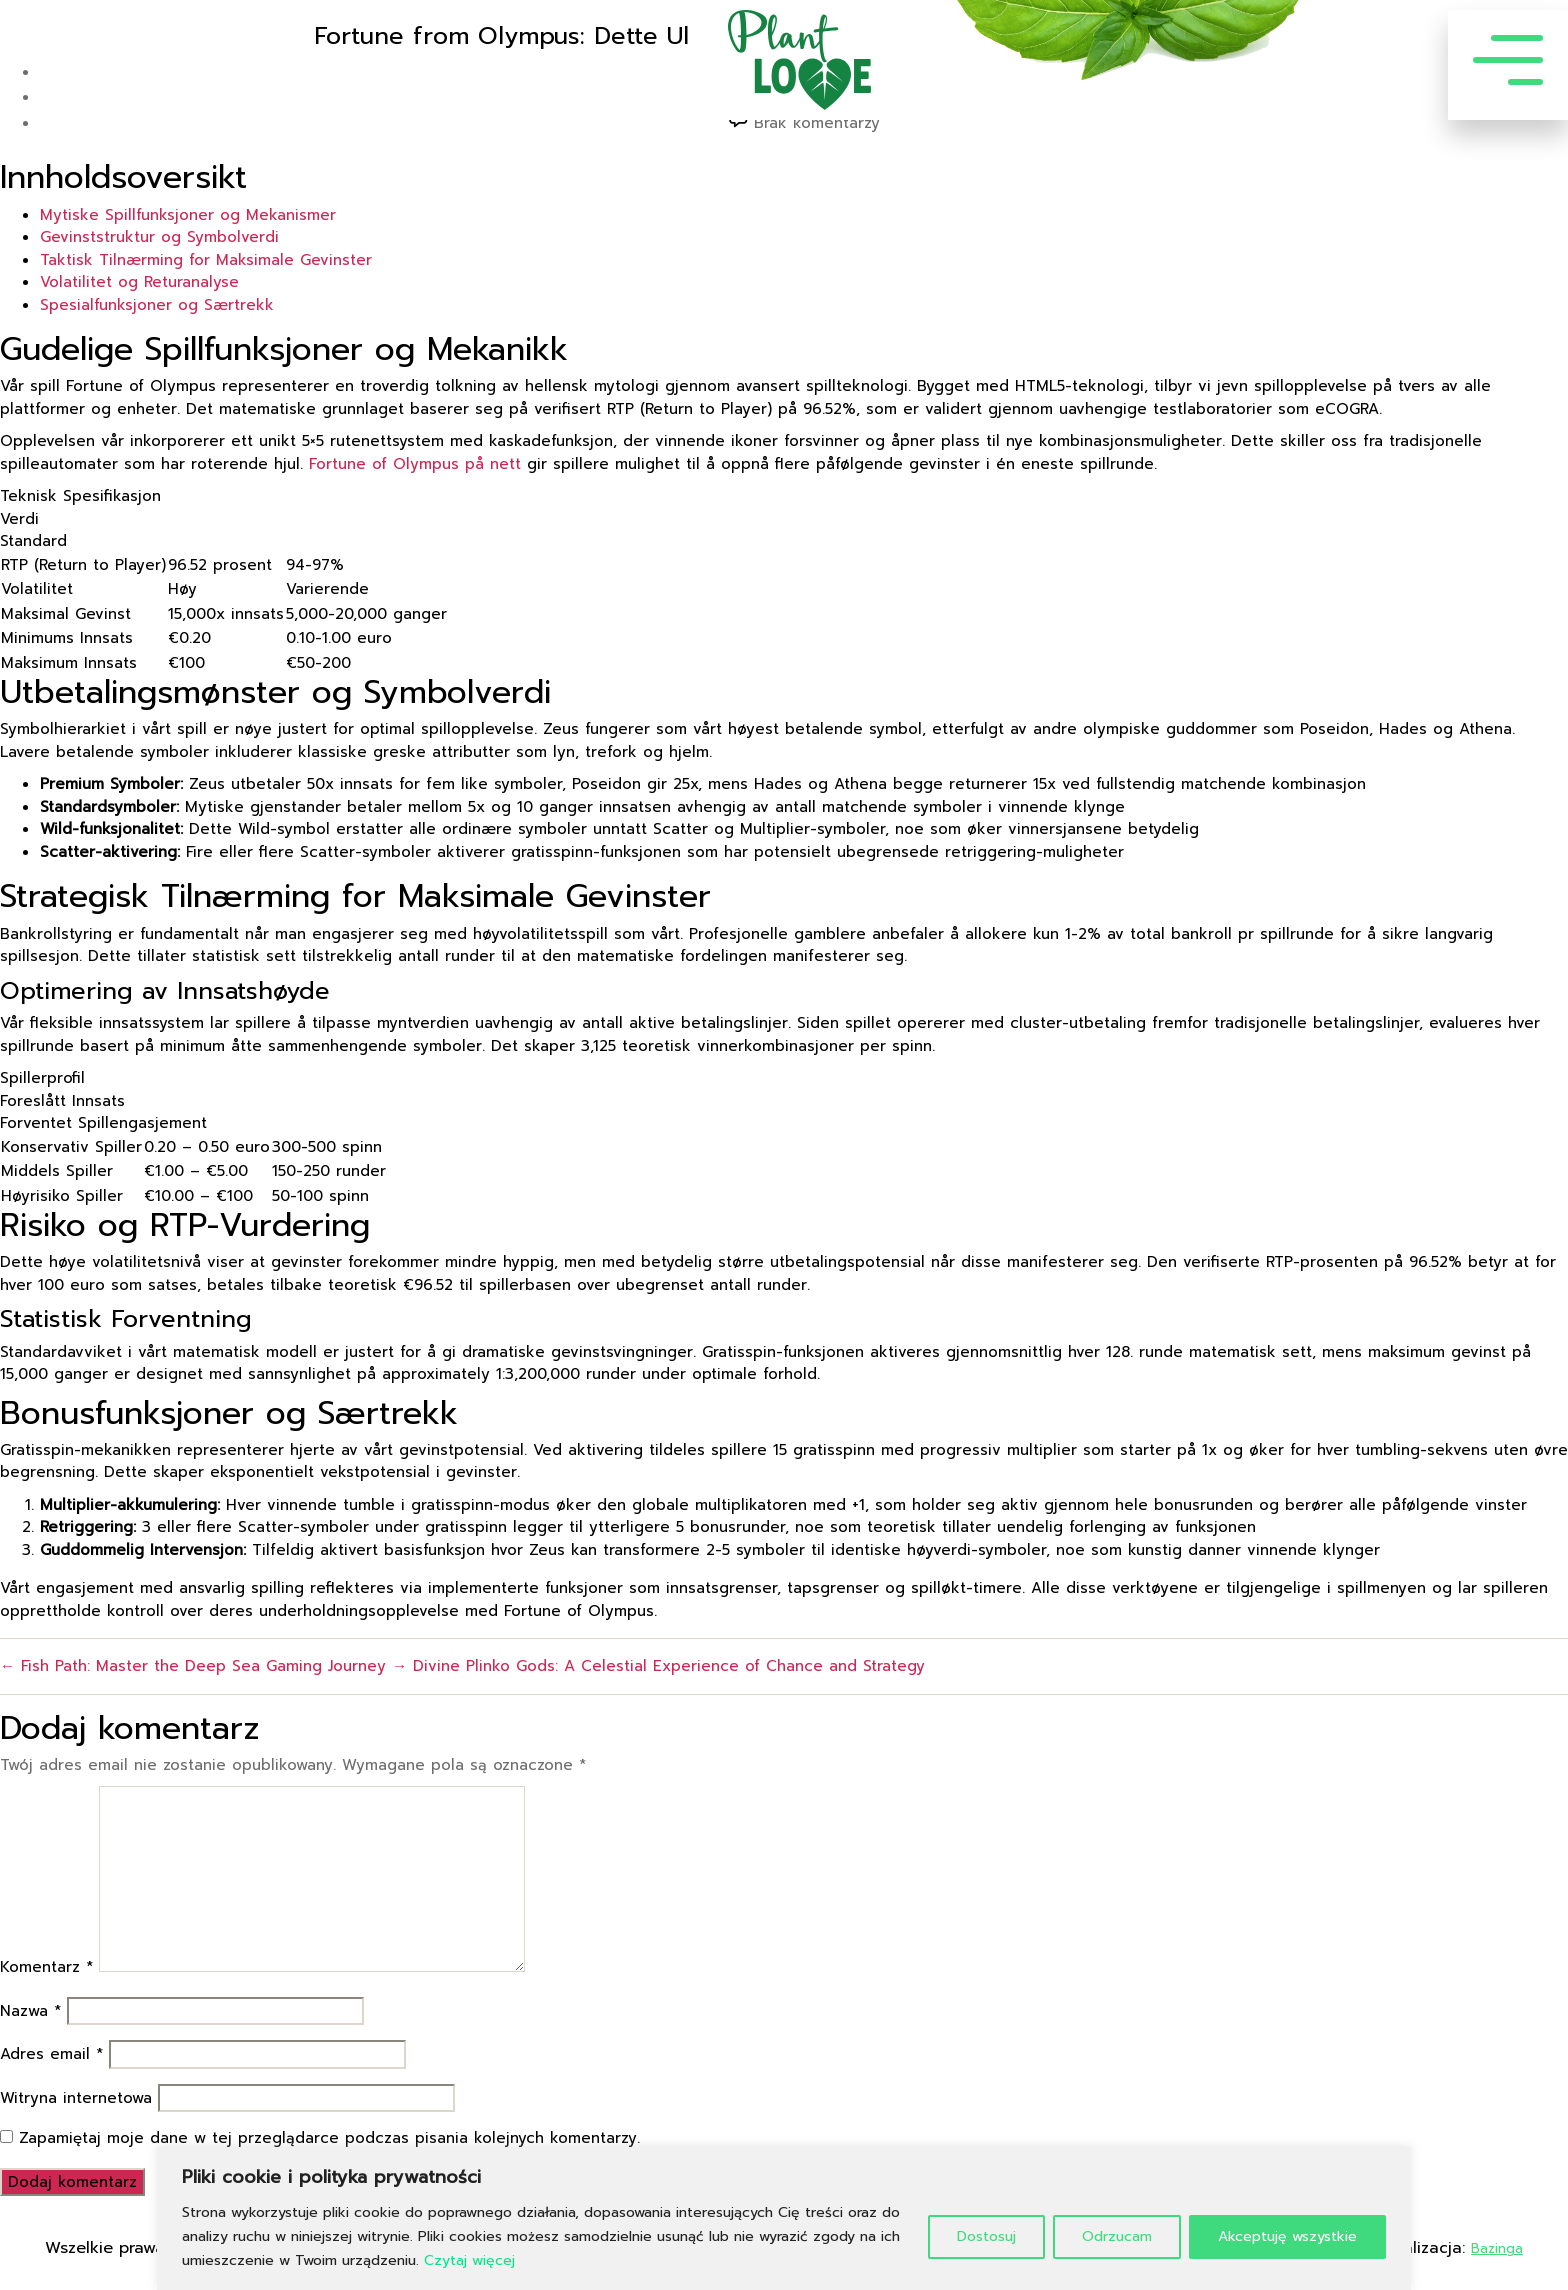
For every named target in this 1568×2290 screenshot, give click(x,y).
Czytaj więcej (469, 2260)
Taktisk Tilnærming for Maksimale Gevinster (206, 260)
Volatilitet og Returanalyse (139, 282)
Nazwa (30, 2011)
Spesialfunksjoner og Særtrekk (157, 305)
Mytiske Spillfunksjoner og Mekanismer (188, 215)
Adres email (51, 2054)
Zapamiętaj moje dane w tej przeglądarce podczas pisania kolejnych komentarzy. (329, 2138)
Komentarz (46, 1967)
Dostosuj (986, 2236)
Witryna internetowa (76, 2098)
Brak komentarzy (817, 123)
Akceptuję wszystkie (1287, 2236)
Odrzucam (1117, 2236)
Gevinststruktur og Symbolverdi (159, 237)
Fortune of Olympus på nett (415, 464)
